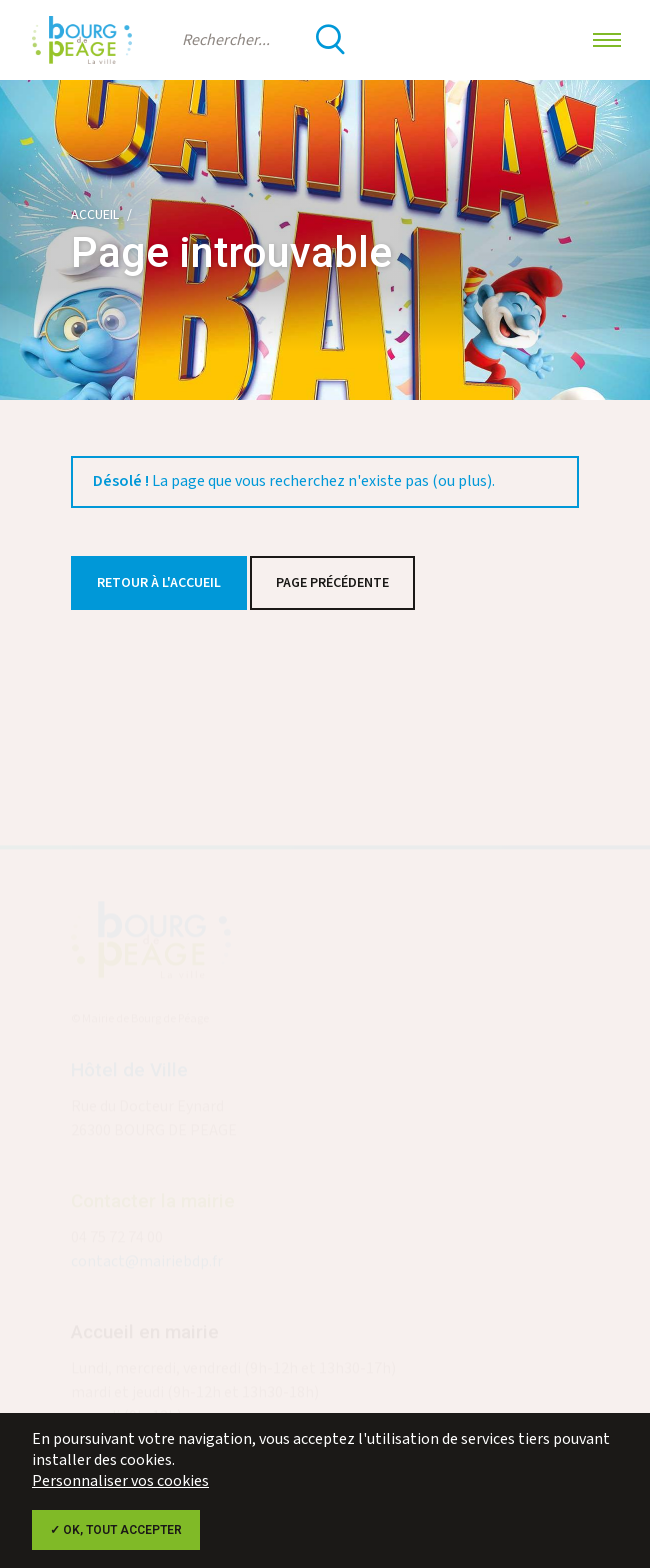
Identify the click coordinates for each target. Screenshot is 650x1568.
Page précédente (332, 583)
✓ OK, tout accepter (116, 1530)
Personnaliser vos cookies (120, 1481)
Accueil (95, 215)
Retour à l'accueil (159, 583)
